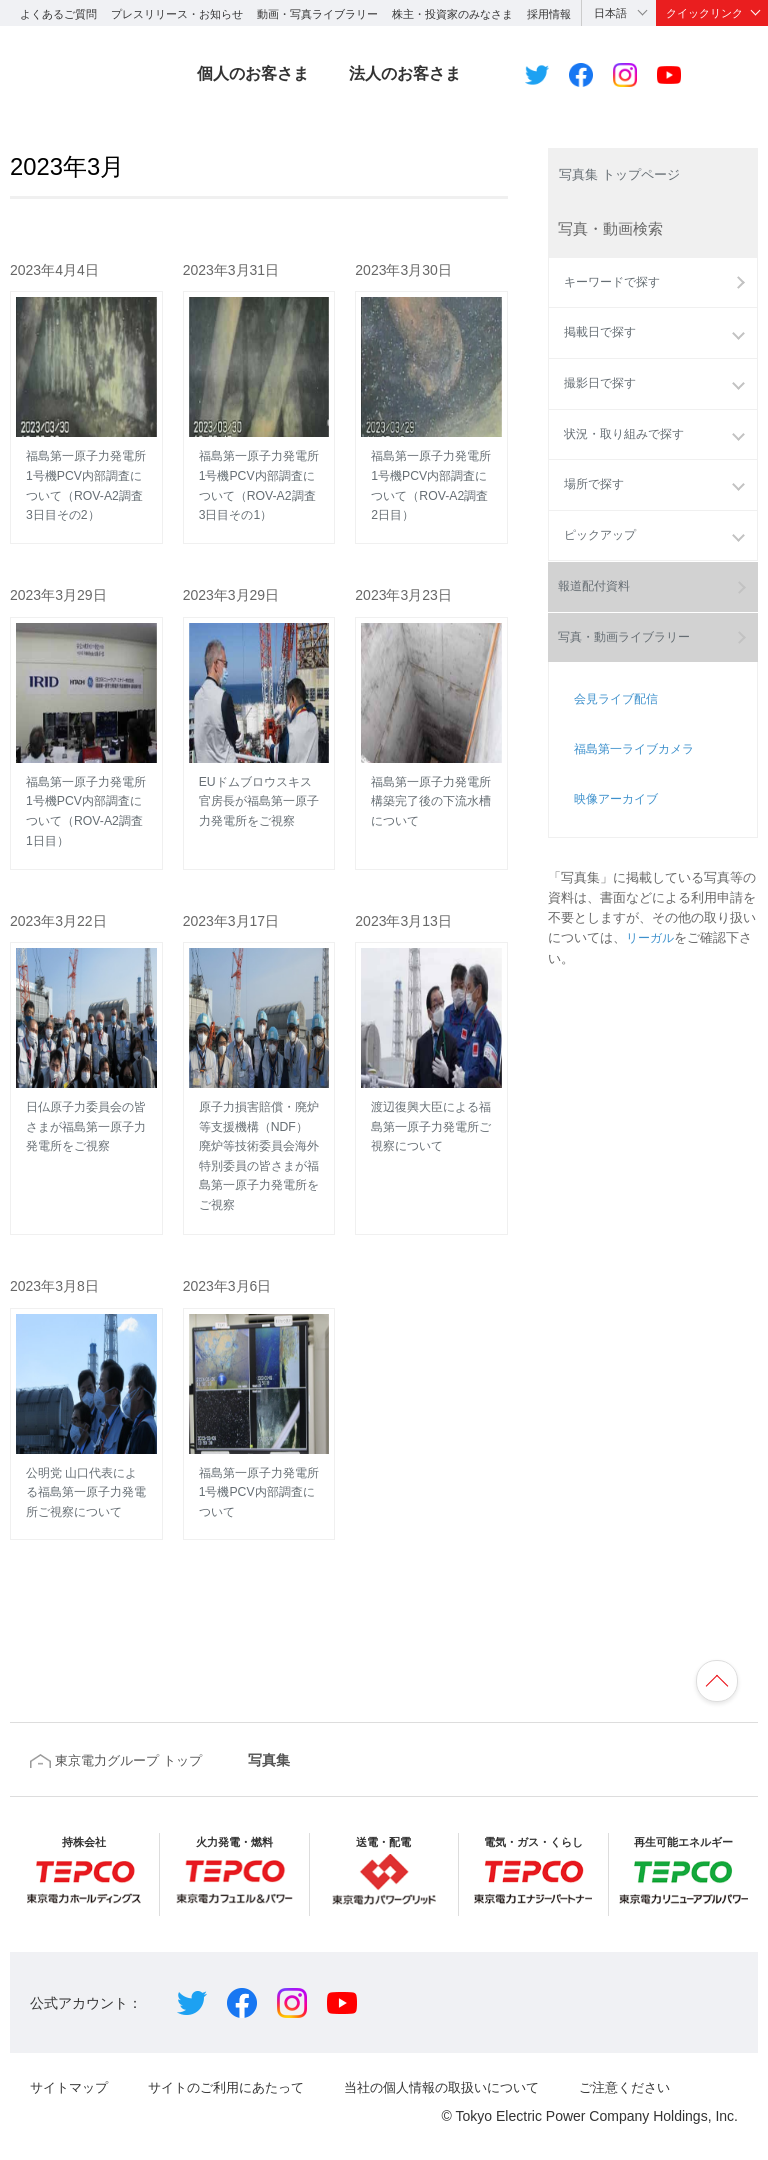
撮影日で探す (598, 397)
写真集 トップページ (628, 175)
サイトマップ (72, 2060)
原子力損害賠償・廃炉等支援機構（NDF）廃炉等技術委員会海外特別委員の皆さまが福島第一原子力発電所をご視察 (259, 1057)
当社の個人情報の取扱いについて (467, 2060)
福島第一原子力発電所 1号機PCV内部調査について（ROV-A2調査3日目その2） (86, 405)
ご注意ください (661, 2060)
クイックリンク (704, 13)
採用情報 (549, 14)
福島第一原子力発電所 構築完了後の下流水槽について (431, 711)
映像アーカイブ (609, 825)
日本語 (610, 13)
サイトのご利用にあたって (238, 2060)
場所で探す (591, 499)
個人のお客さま (253, 73)
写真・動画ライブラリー (630, 715)
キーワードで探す (611, 295)
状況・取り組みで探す (624, 448)
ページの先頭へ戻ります (712, 1646)
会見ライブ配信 (609, 771)
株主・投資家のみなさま (452, 14)
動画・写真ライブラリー (317, 14)
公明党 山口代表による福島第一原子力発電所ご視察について (86, 1382)
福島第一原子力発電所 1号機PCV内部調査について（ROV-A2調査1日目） (86, 721)
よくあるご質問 (58, 14)
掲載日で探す (598, 346)
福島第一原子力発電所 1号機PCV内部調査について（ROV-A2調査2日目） (431, 405)
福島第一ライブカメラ (629, 798)
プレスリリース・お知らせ (177, 14)
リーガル (652, 950)
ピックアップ (598, 551)
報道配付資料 (598, 633)
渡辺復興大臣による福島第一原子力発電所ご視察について (431, 1026)
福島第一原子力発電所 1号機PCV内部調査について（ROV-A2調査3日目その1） (259, 405)
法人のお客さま (405, 73)
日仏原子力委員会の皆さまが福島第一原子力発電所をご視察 (86, 1026)
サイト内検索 (735, 75)
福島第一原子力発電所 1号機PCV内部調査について (259, 1382)
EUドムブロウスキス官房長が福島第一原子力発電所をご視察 (259, 711)
